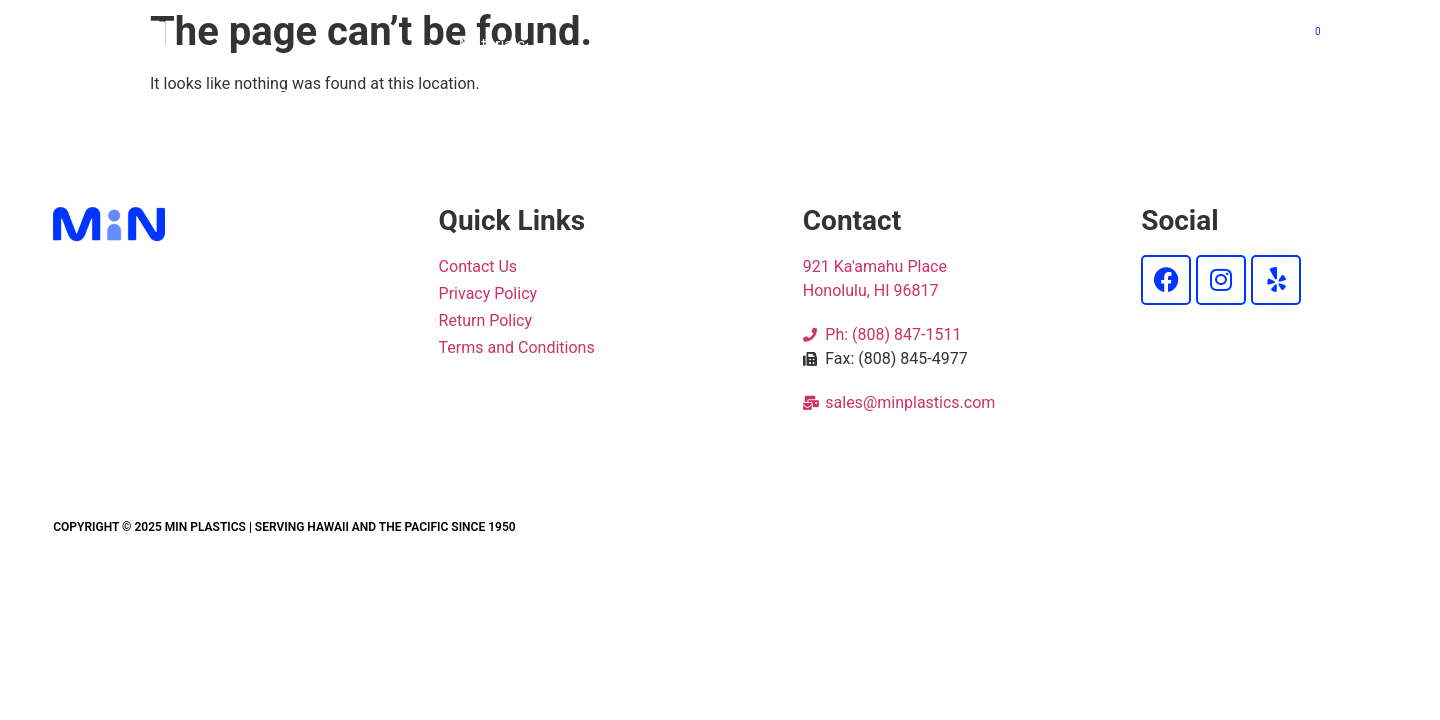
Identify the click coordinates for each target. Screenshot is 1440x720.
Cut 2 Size (655, 44)
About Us (1073, 44)
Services (935, 44)
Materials (502, 45)
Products (798, 44)
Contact (1209, 44)
